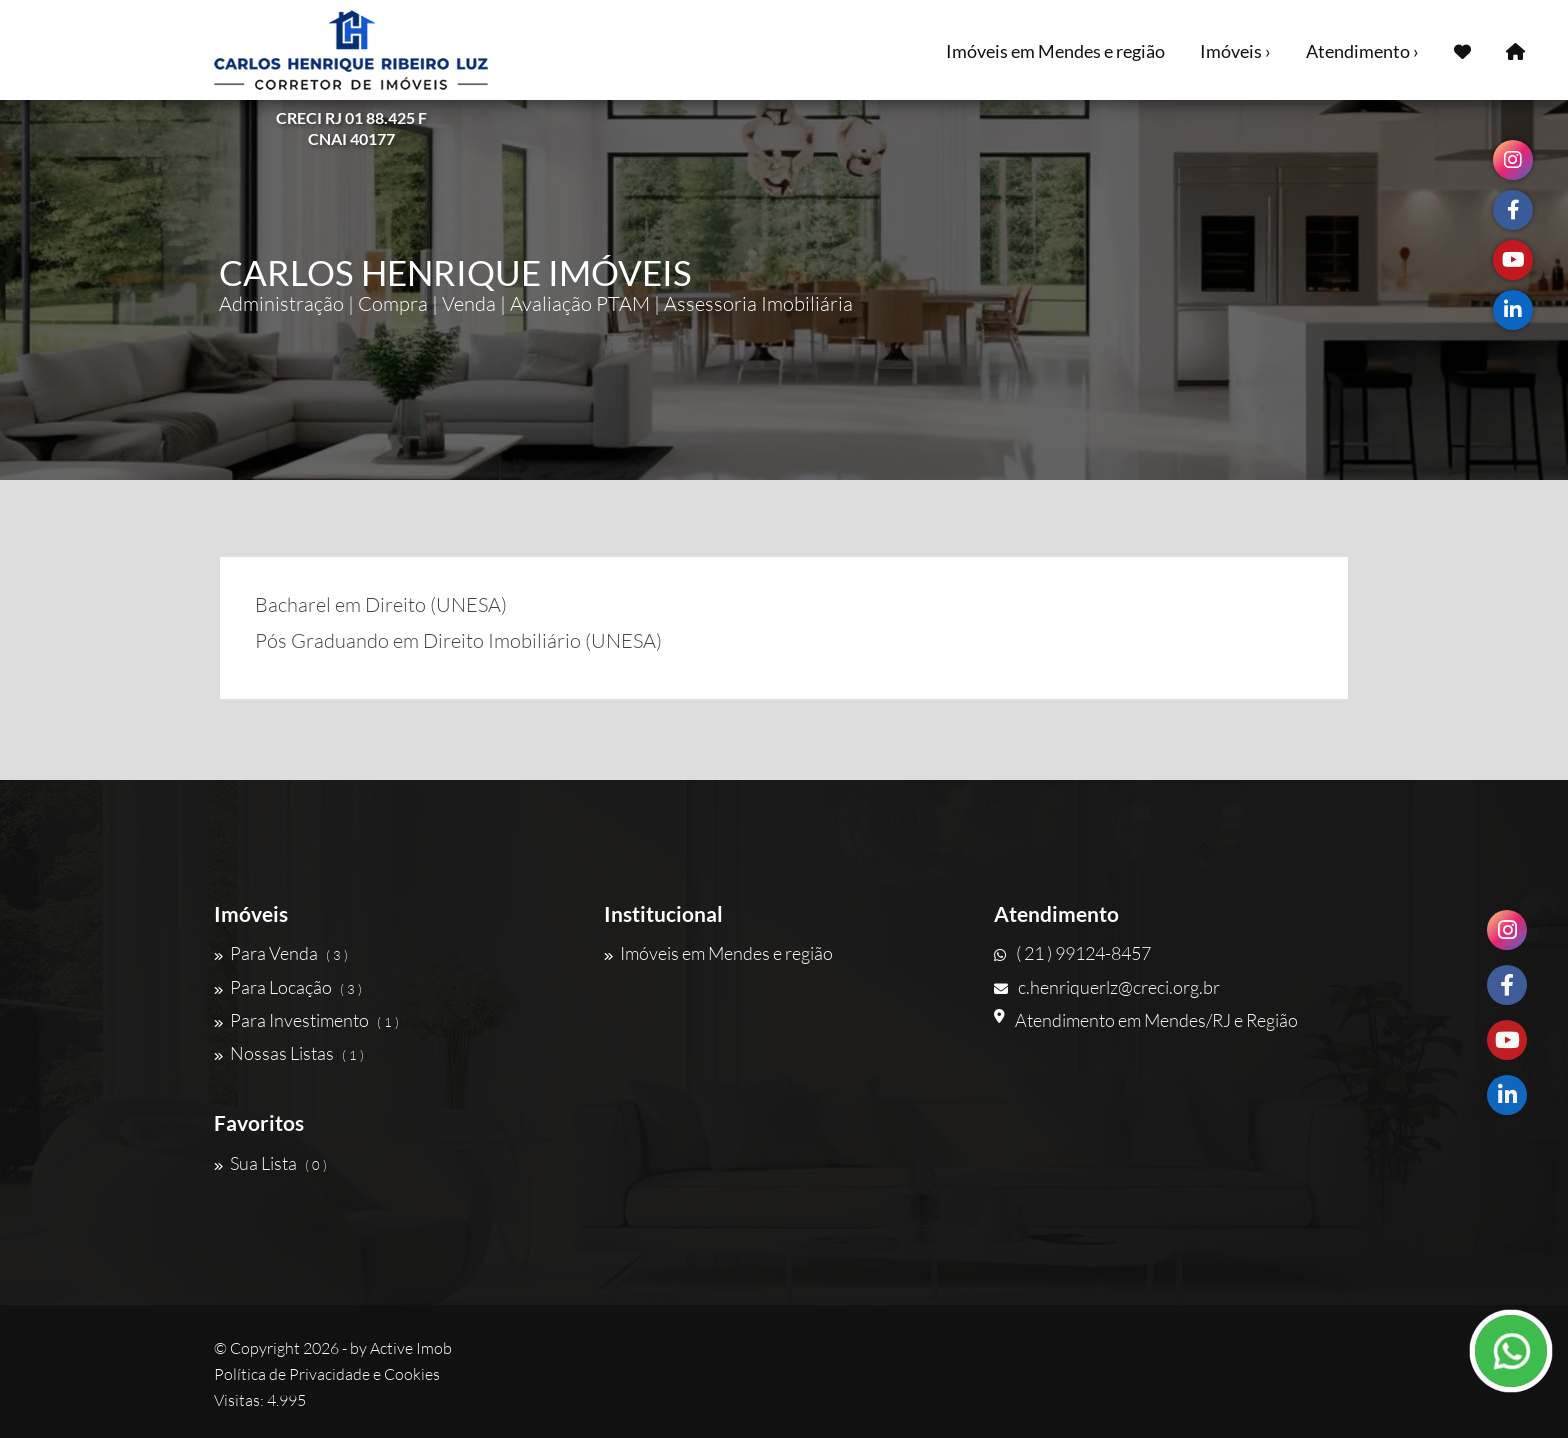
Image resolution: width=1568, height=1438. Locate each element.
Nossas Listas (289, 1053)
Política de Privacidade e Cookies (327, 1374)
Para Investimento (306, 1020)
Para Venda (281, 953)
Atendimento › (1362, 51)
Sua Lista (270, 1163)
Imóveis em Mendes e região (1055, 51)
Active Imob (411, 1348)
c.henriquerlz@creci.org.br (1107, 987)
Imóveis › (1235, 51)
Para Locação (288, 987)
